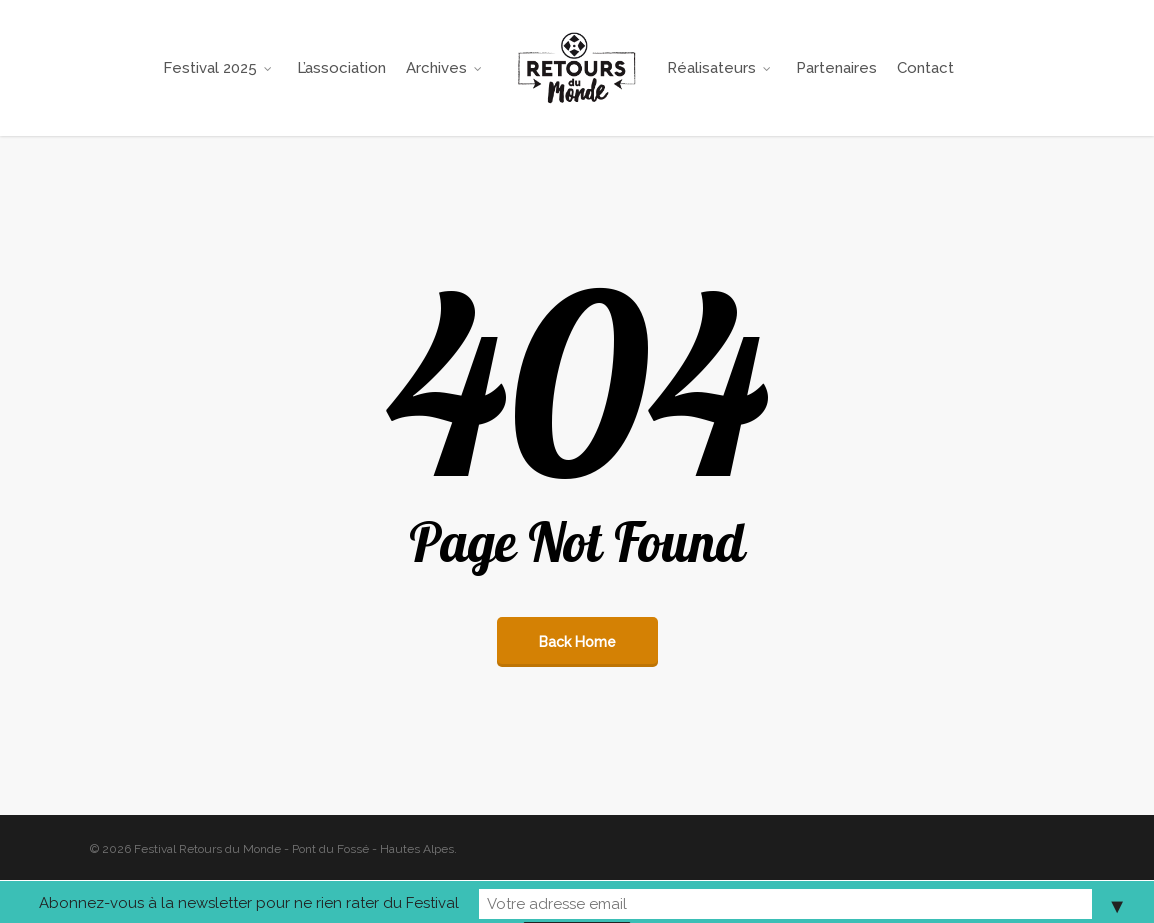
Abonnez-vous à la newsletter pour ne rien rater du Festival (394, 902)
